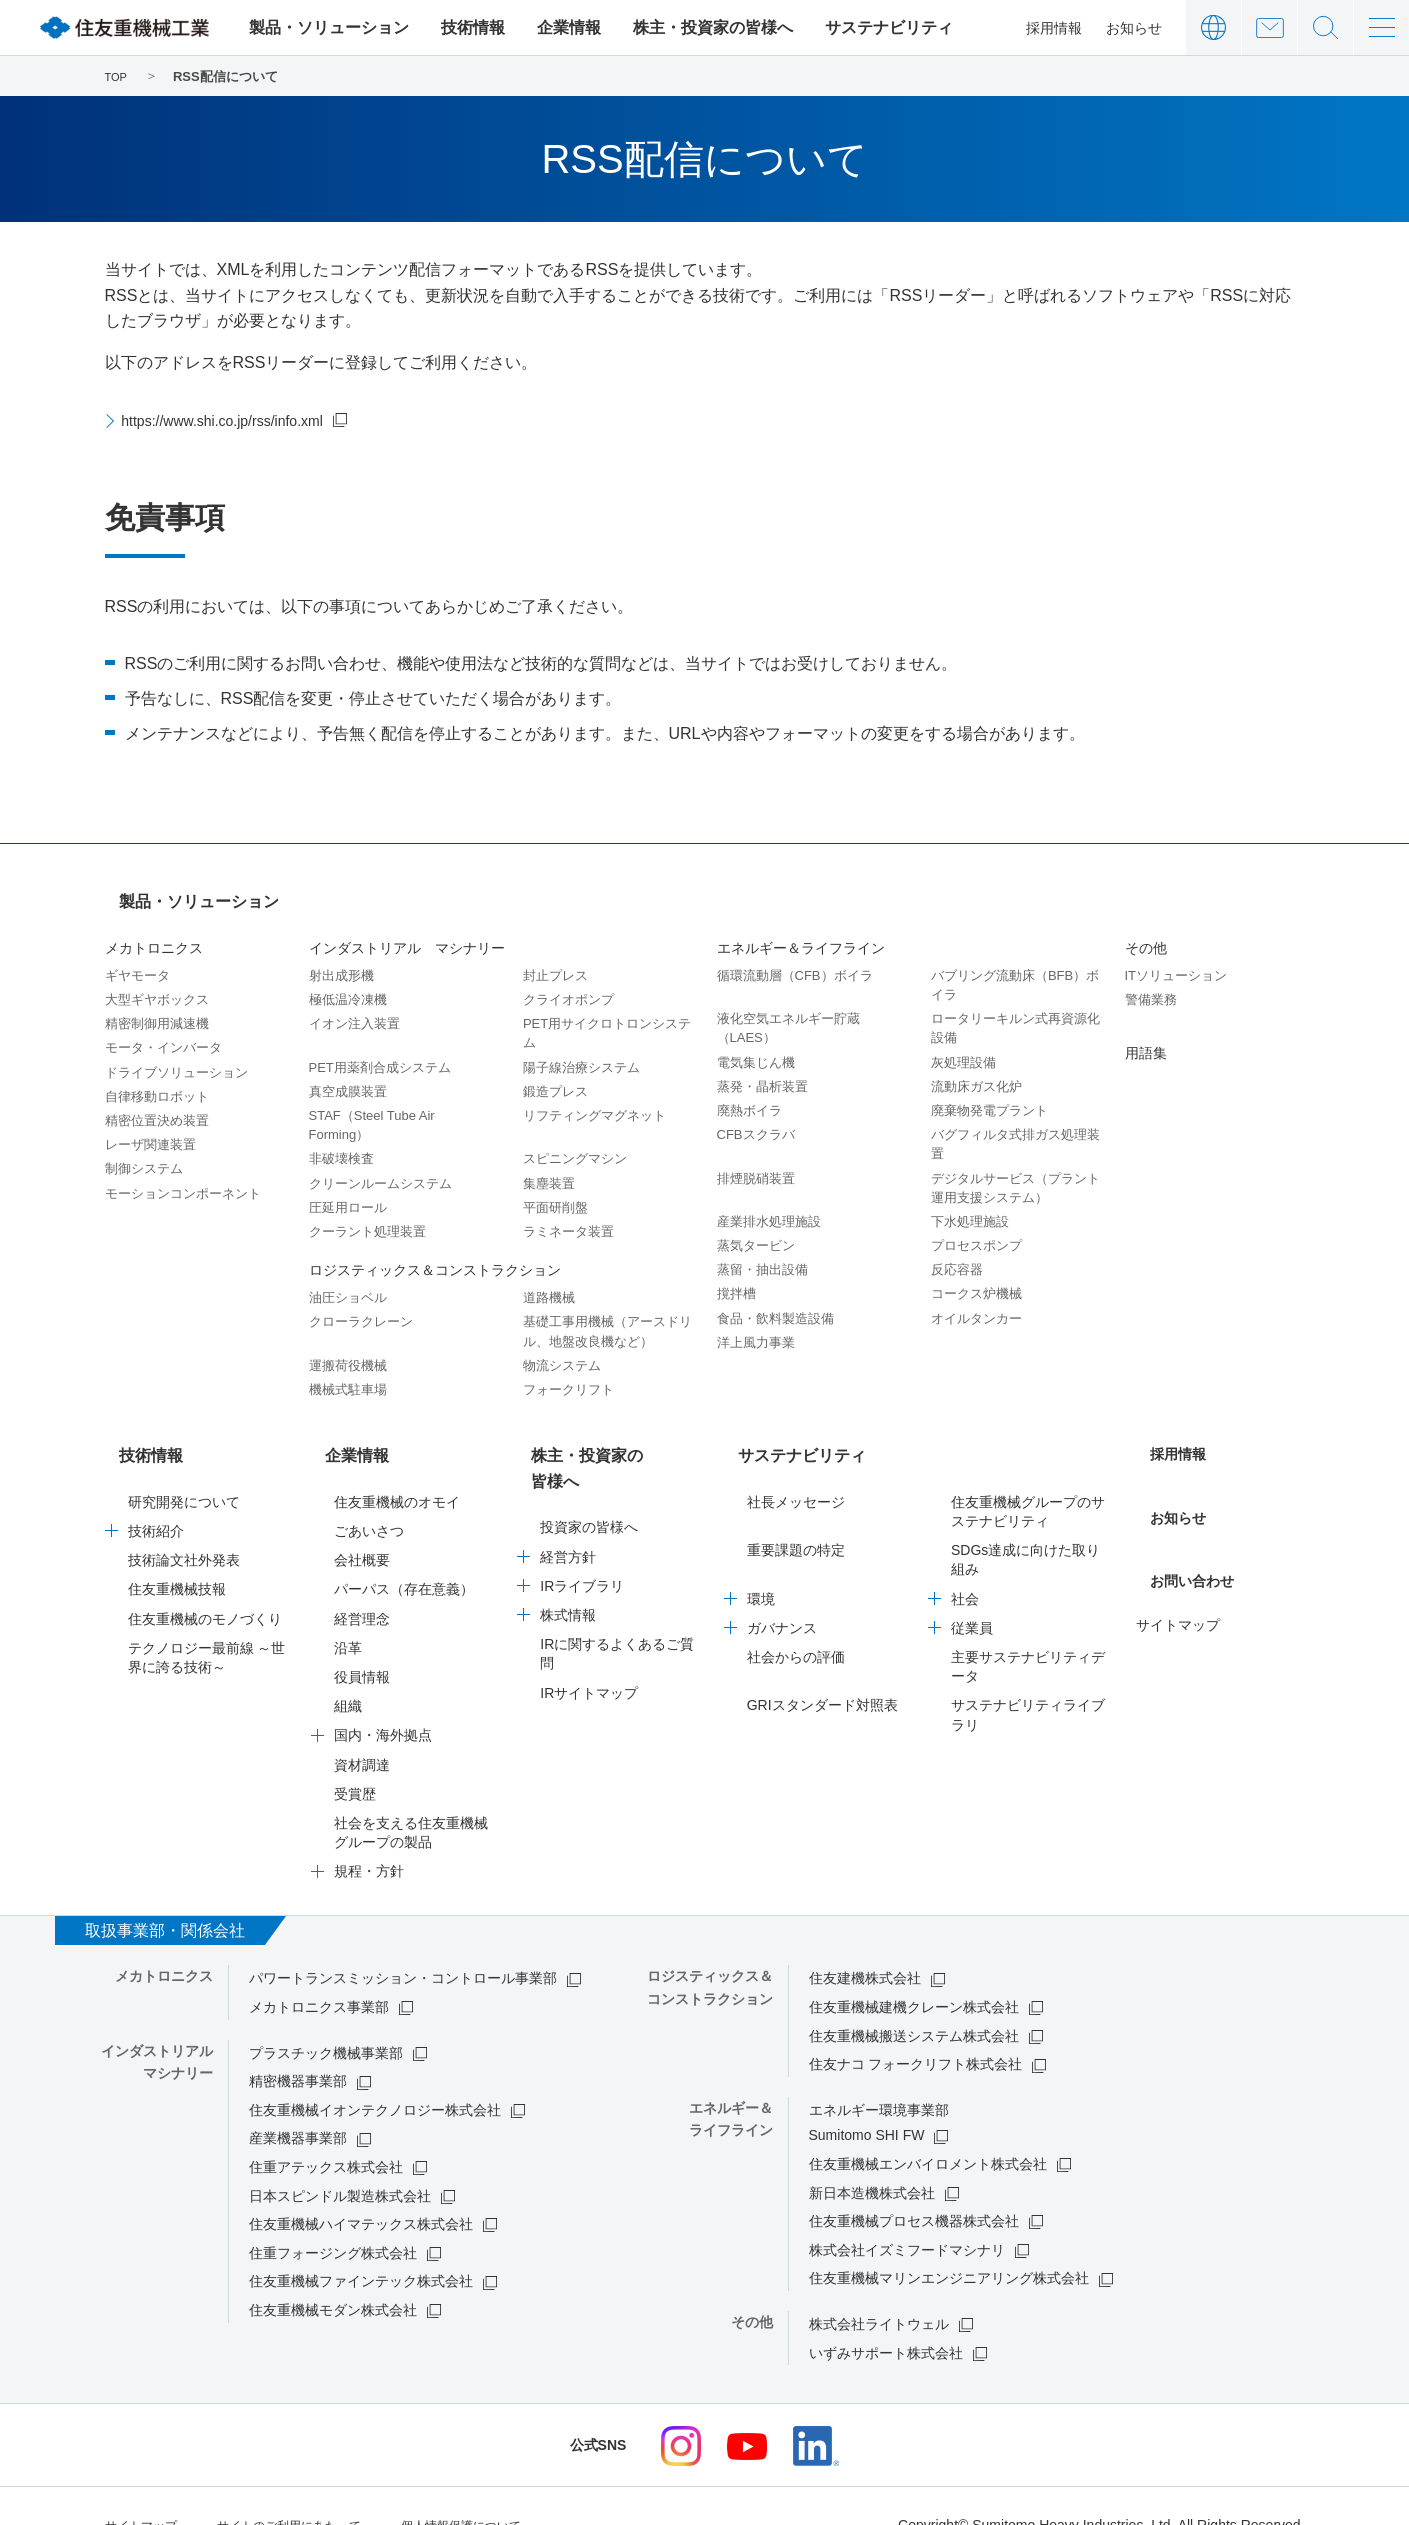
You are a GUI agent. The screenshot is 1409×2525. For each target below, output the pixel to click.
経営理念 (362, 1583)
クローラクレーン (361, 1303)
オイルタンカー (976, 1300)
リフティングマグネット (594, 1097)
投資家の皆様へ (589, 1466)
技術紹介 (156, 1495)
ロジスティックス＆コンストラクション (435, 1252)
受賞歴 (355, 1758)
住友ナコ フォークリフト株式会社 (916, 2028)
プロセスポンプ (976, 1227)
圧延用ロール (348, 1189)
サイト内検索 (1325, 27)
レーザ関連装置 (150, 1126)
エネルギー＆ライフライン (801, 930)
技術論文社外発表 (184, 1524)
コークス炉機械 (976, 1275)
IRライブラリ (582, 1524)
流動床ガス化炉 (976, 1068)
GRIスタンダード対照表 (822, 1669)
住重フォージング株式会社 (333, 2217)
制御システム (144, 1150)
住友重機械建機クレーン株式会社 (914, 1971)
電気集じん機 (756, 1044)
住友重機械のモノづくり (205, 1583)
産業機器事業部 (298, 2102)
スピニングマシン (575, 1140)
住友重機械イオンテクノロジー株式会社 (375, 2074)
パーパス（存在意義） (404, 1553)
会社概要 (362, 1524)
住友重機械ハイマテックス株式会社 (361, 2188)
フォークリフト (568, 1371)
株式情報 (568, 1553)
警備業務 (1151, 981)
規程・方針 (369, 1835)
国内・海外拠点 (383, 1699)
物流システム (562, 1347)
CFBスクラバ (756, 1116)
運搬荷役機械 (348, 1347)
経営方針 (568, 1495)
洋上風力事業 (756, 1324)
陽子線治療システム (581, 1049)
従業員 (972, 1592)
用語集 (1146, 1035)
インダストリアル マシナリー (407, 930)
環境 (761, 1563)
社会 (965, 1563)
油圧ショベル (348, 1279)
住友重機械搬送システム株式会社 (914, 2000)
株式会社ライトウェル (879, 2288)
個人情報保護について (507, 2487)
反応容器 (957, 1251)
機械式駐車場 (348, 1371)
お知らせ (1134, 28)
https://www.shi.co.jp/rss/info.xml (239, 420)
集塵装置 (549, 1165)
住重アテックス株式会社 (326, 2131)
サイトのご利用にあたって (313, 2487)
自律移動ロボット (157, 1078)
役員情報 (362, 1641)
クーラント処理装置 (367, 1213)
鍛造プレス (555, 1073)
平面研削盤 (555, 1189)
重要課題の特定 (796, 1514)
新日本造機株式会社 (872, 2157)
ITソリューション (1176, 957)
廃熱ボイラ (749, 1092)
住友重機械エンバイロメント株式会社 (928, 2128)
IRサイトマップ (589, 1631)
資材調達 (362, 1729)
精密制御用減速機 (157, 1005)
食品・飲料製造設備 (775, 1300)
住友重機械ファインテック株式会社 (361, 2245)
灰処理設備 (963, 1044)
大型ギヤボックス (157, 981)
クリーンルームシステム (380, 1165)
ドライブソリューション (176, 1054)
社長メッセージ (796, 1466)
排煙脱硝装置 (756, 1160)
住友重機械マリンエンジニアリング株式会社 (949, 2242)
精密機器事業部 (298, 2045)
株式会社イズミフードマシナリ (907, 2214)
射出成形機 (341, 957)
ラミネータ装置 (568, 1213)
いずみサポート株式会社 (886, 2317)
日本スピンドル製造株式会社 (340, 2160)
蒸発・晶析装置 (762, 1068)
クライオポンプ (568, 981)
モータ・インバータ (163, 1029)
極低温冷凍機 (348, 981)
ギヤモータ (137, 957)
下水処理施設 (970, 1203)
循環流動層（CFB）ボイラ (795, 957)
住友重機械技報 (177, 1553)
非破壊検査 (341, 1140)
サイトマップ (1178, 1563)
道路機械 (549, 1279)
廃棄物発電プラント (989, 1092)
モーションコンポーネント (183, 1175)
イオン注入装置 (354, 1005)
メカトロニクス (154, 930)
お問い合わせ (1269, 27)
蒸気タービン (756, 1227)
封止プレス (555, 957)
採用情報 (1054, 28)
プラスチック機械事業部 (326, 2017)
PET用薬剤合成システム (380, 1049)
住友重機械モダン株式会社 (333, 2274)
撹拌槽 (736, 1275)
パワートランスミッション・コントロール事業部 (403, 1942)
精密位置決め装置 (157, 1102)
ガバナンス (782, 1592)
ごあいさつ (369, 1495)
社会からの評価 (796, 1621)
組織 (348, 1670)
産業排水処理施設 (769, 1203)
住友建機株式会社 (865, 1942)
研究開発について (184, 1466)
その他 (1146, 930)
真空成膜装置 (348, 1073)
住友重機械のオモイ (397, 1466)
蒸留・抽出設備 (762, 1251)
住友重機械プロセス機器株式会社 (914, 2185)
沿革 (348, 1612)
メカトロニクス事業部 (319, 1971)
